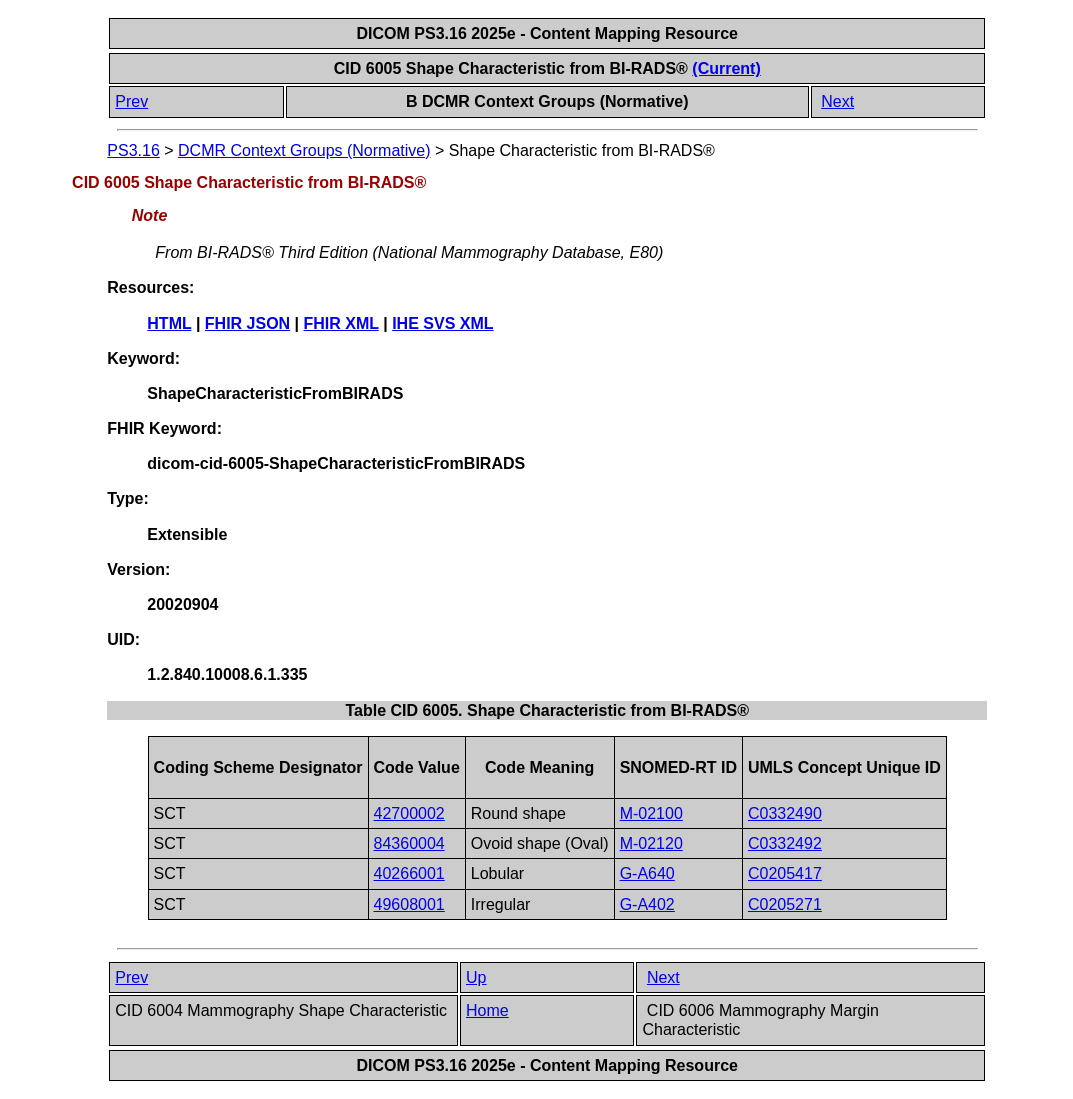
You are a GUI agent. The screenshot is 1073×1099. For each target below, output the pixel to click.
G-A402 (647, 904)
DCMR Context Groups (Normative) (304, 150)
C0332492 (785, 843)
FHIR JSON (247, 323)
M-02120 (651, 843)
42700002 (409, 813)
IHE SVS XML (442, 323)
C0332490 (785, 813)
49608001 (409, 904)
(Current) (726, 68)
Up (476, 977)
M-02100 (651, 813)
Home (487, 1010)
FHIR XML (341, 323)
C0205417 (785, 873)
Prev (131, 101)
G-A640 (647, 873)
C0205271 (785, 904)
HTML (169, 323)
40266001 (409, 873)
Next (837, 101)
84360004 (409, 843)
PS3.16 (133, 150)
